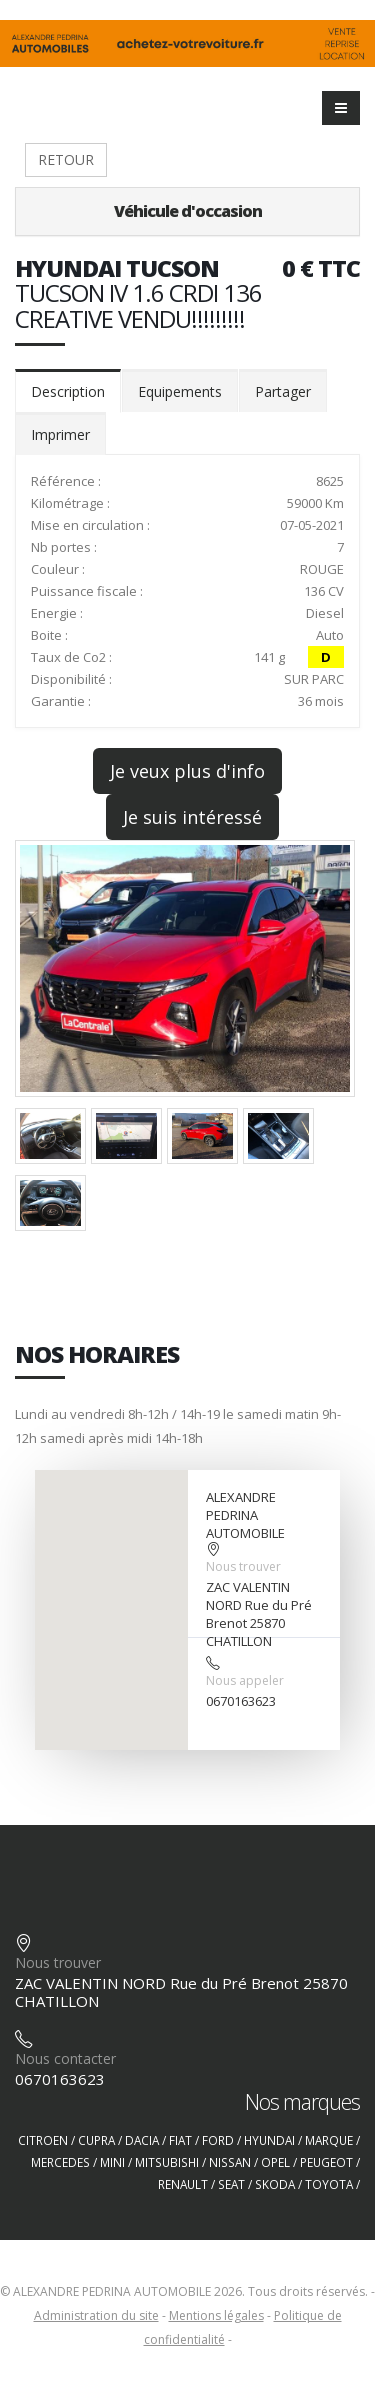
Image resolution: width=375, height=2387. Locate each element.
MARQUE (329, 2140)
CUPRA (96, 2140)
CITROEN (43, 2140)
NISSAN (230, 2162)
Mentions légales (216, 2315)
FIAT (180, 2140)
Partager (283, 391)
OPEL (275, 2162)
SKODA (275, 2184)
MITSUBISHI (167, 2162)
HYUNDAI (269, 2140)
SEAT (231, 2184)
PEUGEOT (326, 2162)
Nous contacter (65, 2058)
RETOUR (66, 159)
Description (68, 391)
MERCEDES (60, 2162)
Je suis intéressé (192, 817)
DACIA (142, 2140)
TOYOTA (329, 2184)
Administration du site (96, 2315)
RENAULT (183, 2184)
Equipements (180, 391)
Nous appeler (245, 1680)
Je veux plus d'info (187, 771)
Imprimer (60, 434)
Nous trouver (243, 1566)
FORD (218, 2140)
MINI (112, 2162)
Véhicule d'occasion (188, 211)
